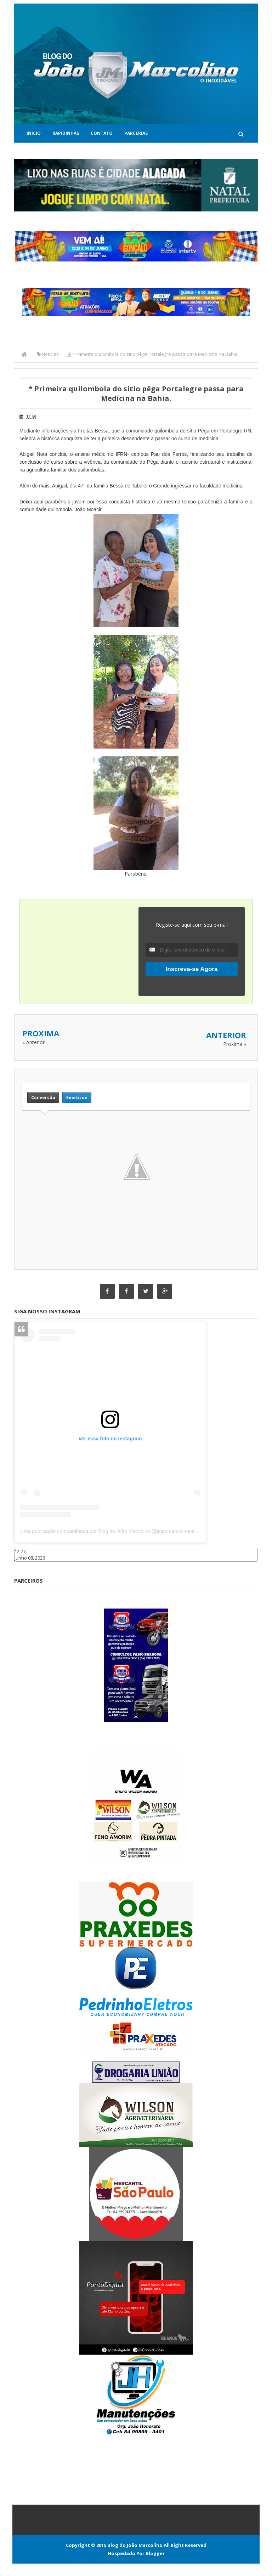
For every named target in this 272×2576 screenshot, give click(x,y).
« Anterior (33, 1041)
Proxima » (234, 1043)
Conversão (43, 1097)
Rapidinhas (65, 133)
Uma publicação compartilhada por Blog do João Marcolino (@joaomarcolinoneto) (110, 1531)
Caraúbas (24, 1565)
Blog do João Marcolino (135, 2545)
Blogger (155, 2553)
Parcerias (136, 133)
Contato (102, 133)
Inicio (34, 133)
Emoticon (76, 1097)
